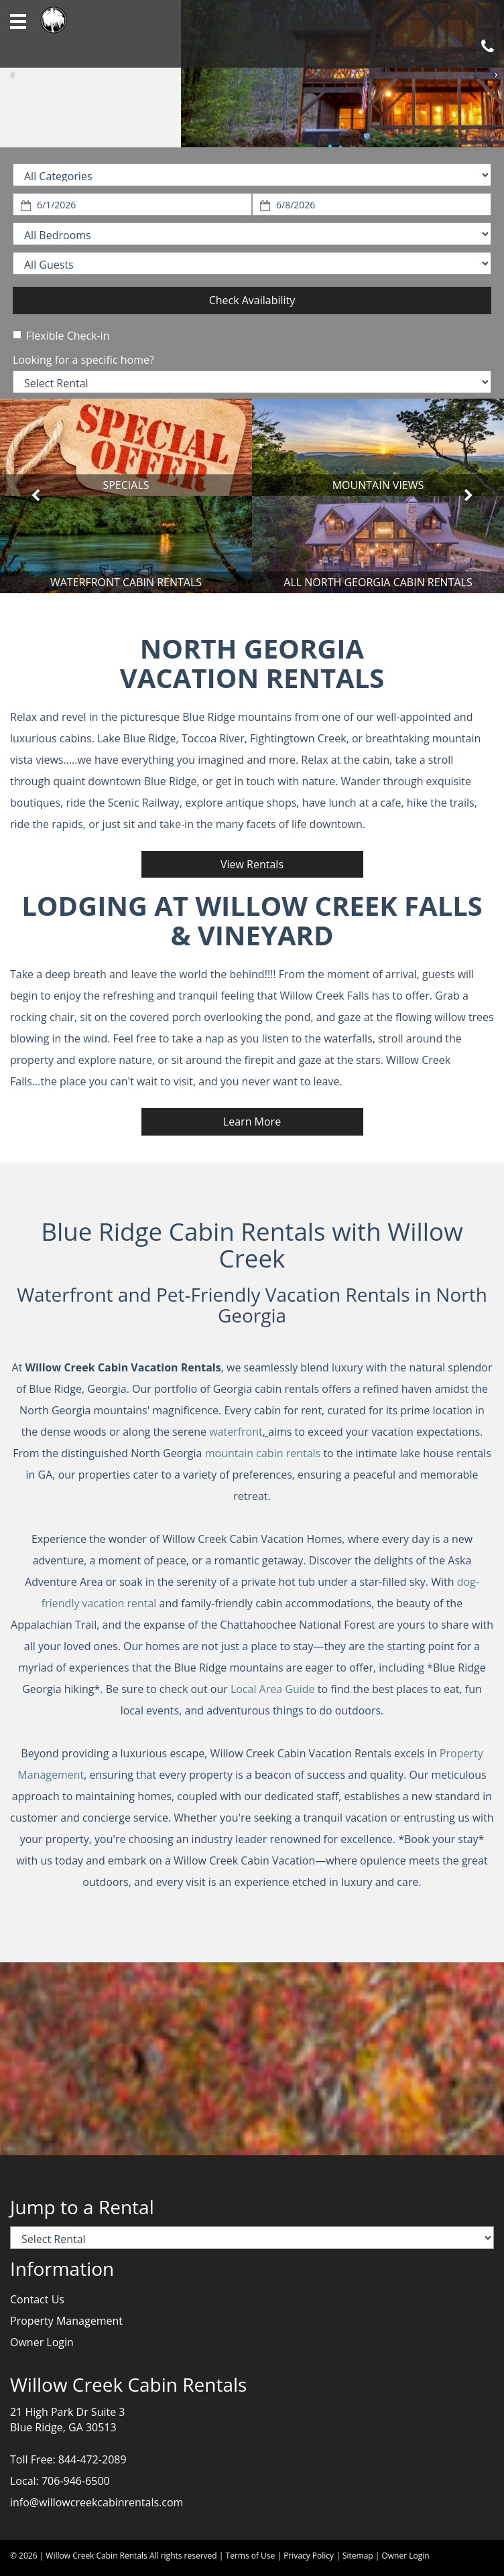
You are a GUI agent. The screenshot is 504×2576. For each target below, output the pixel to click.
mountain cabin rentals (263, 1453)
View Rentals (252, 864)
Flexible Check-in (61, 335)
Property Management (66, 2320)
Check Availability (252, 300)
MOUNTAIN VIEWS (378, 485)
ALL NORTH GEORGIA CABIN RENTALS (378, 582)
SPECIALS (126, 485)
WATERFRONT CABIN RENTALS (126, 582)
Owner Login (42, 2342)
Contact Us (37, 2299)
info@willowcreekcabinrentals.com (96, 2502)
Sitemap (357, 2555)
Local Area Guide (273, 1689)
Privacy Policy (309, 2555)
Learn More (252, 1121)
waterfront (236, 1431)
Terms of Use (250, 2555)
